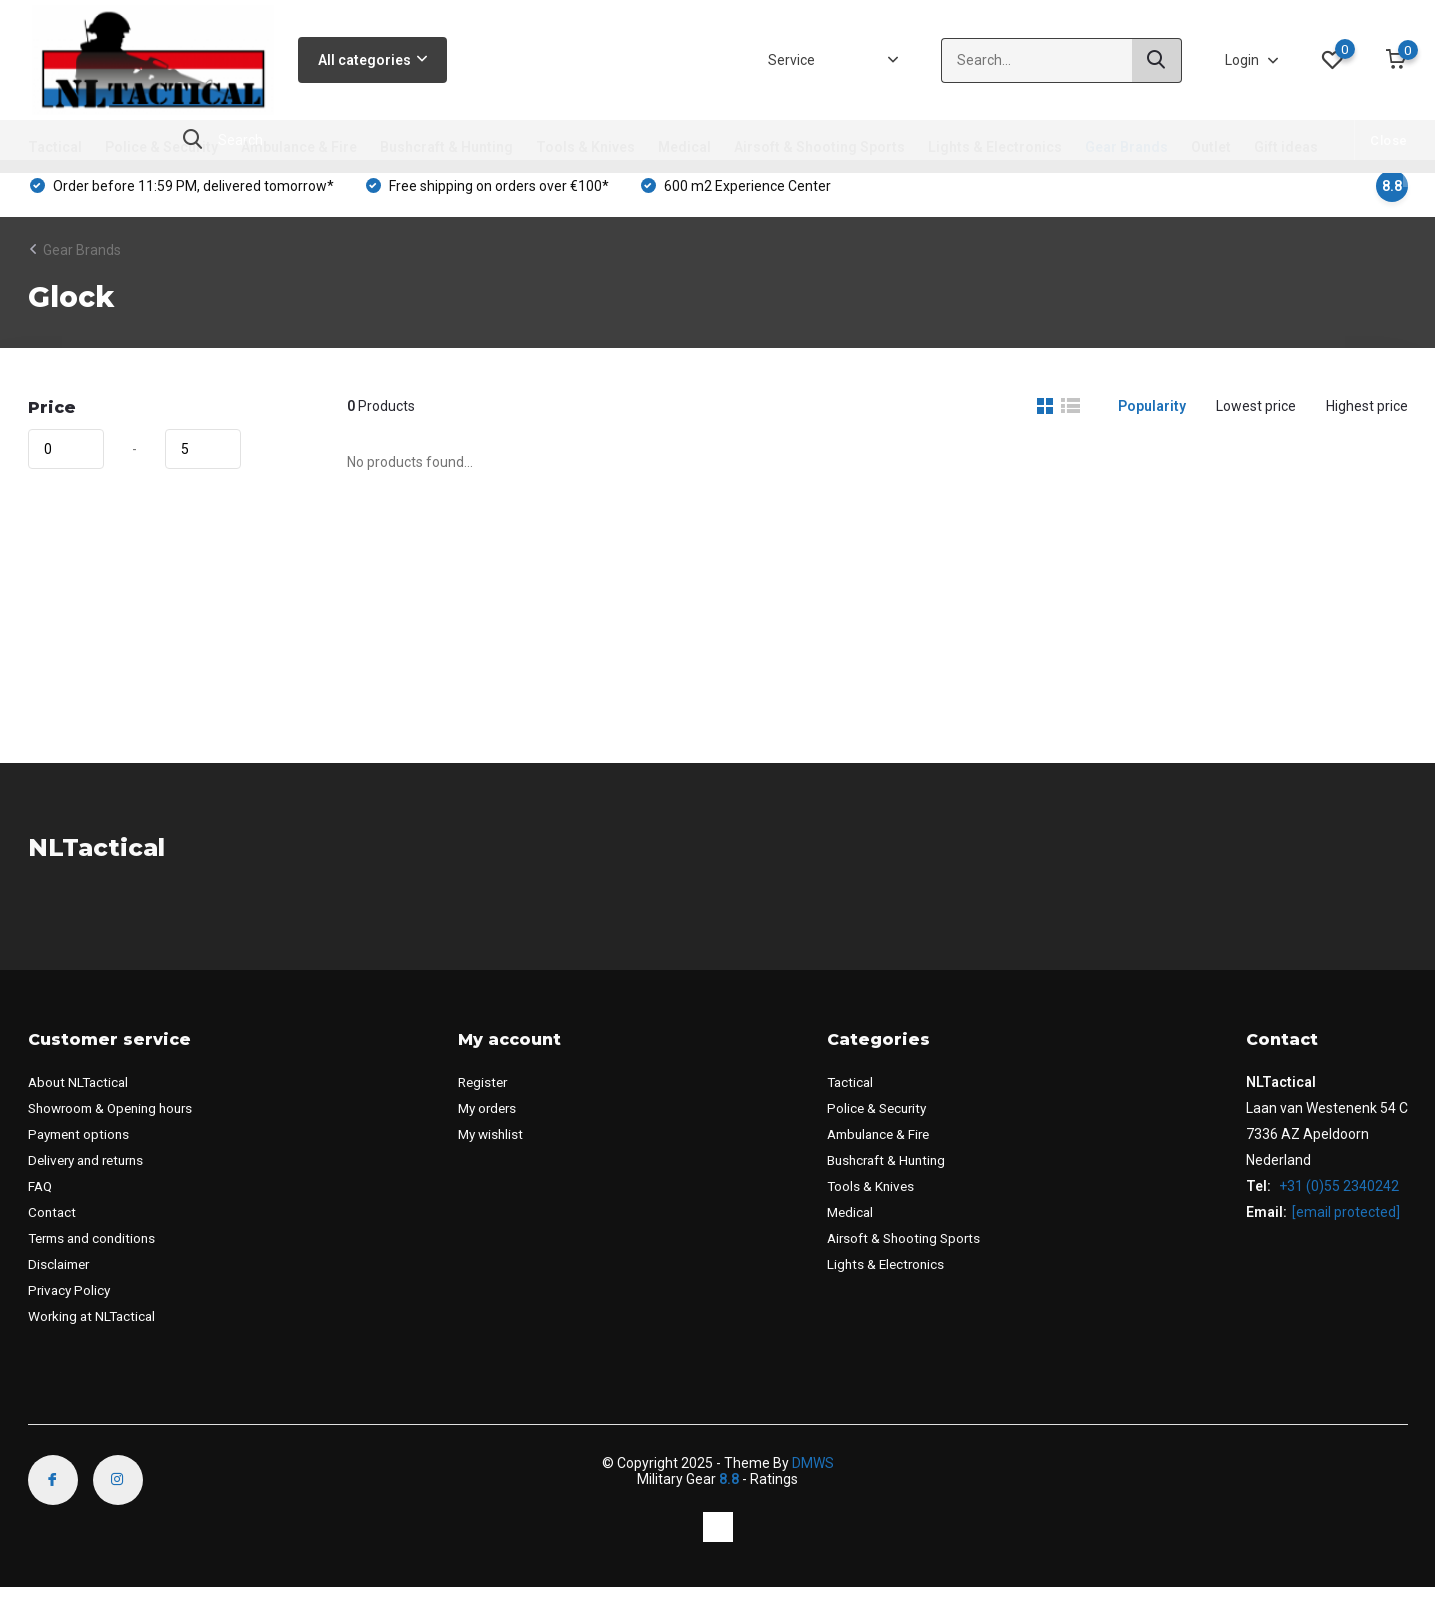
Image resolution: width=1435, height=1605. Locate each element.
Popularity (1152, 423)
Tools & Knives (585, 147)
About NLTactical (80, 1099)
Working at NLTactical (94, 1333)
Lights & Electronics (995, 147)
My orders (495, 1125)
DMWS (813, 1480)
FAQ (41, 1203)
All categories (372, 60)
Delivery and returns (91, 1177)
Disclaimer (61, 1281)
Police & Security (161, 147)
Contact (53, 1229)
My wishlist (498, 1151)
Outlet (1211, 147)
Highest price (1367, 423)
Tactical (55, 147)
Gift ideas (1286, 147)
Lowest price (1256, 423)
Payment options (82, 1151)
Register (490, 1099)
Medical (684, 147)
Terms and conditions (96, 1255)
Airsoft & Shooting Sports (819, 147)
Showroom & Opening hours (116, 1125)
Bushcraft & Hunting (446, 147)
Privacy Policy (71, 1307)
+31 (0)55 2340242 (1337, 1203)
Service (791, 60)
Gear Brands (1126, 147)
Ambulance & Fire (299, 147)
